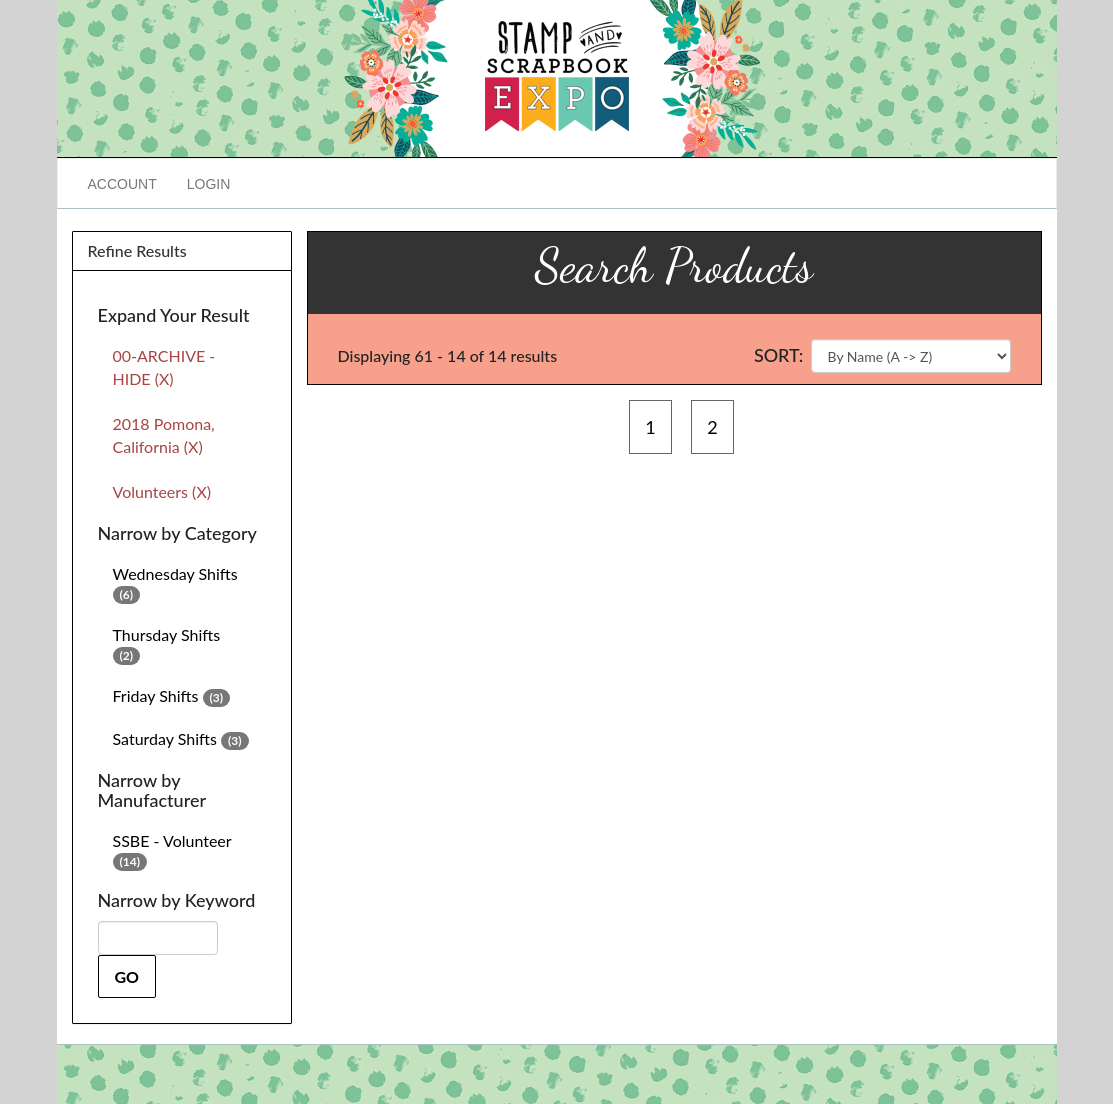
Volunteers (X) (162, 491)
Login (209, 184)
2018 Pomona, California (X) (164, 435)
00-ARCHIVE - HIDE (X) (164, 367)
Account (122, 184)
